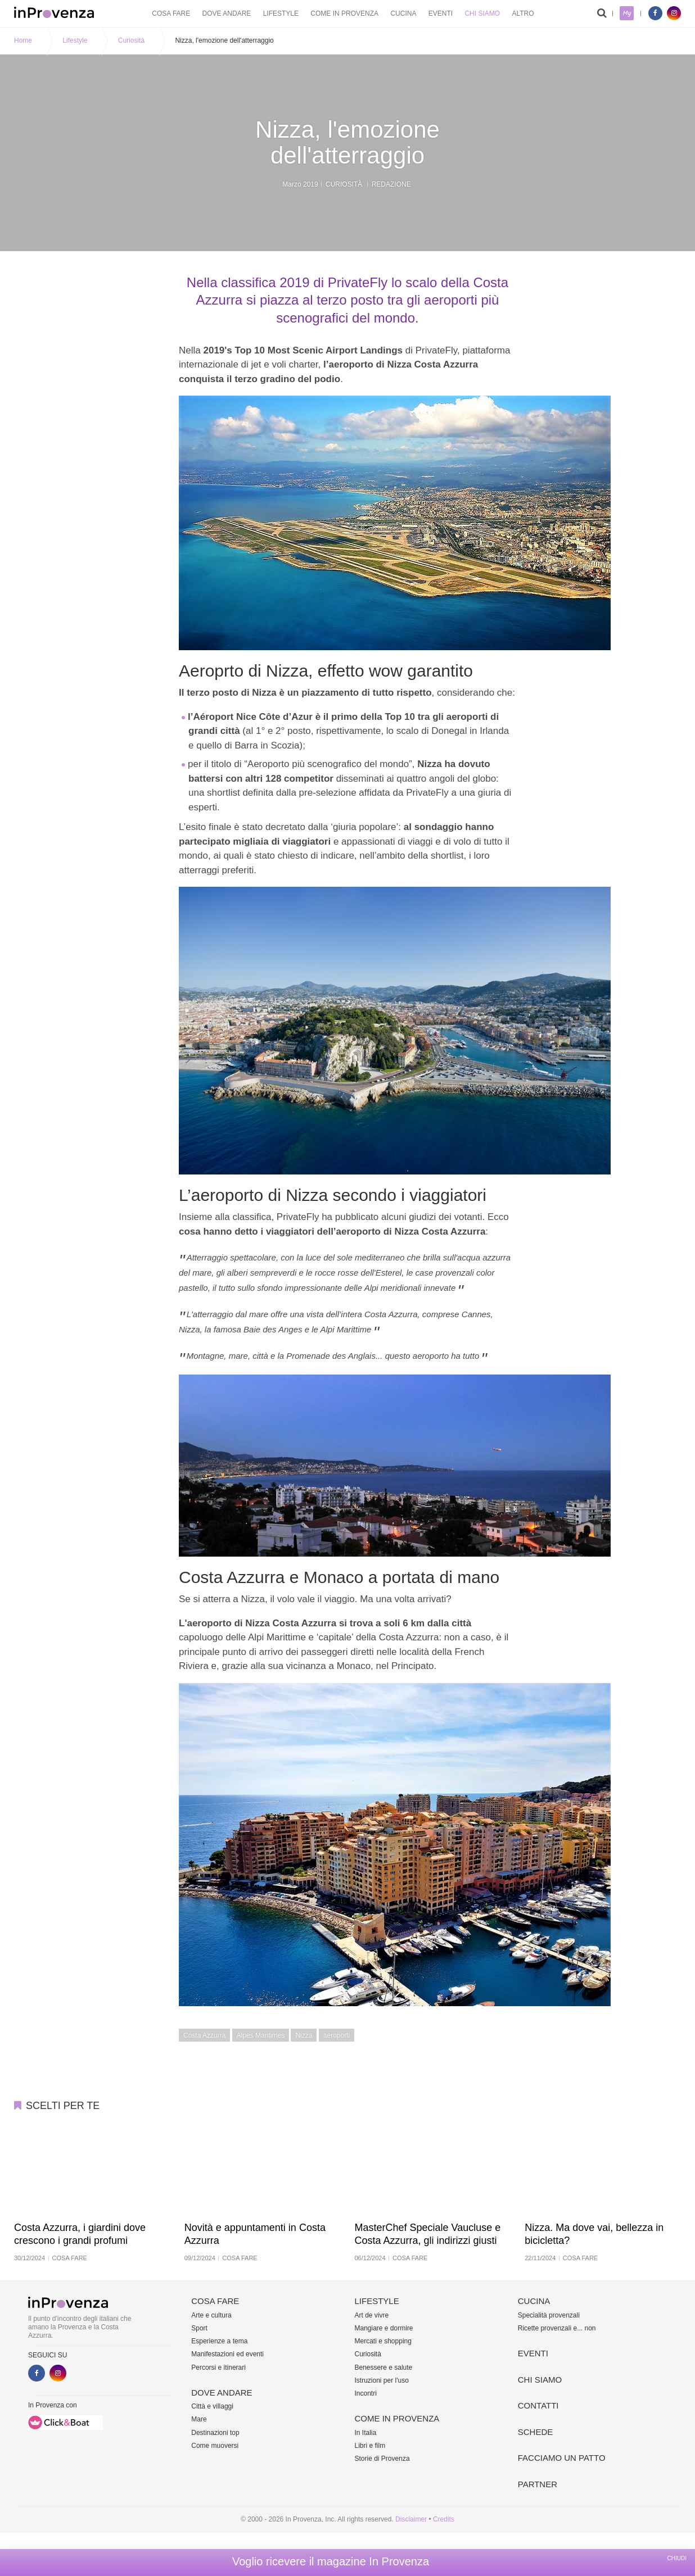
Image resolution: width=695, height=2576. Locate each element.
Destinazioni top (215, 2433)
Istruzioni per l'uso (382, 2380)
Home (23, 40)
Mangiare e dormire (384, 2328)
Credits (443, 2519)
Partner (537, 2484)
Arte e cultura (211, 2315)
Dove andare (226, 13)
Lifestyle (281, 13)
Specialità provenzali (549, 2315)
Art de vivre (372, 2315)
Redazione (391, 184)
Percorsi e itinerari (218, 2367)
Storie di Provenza (382, 2458)
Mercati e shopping (383, 2341)
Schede (535, 2432)
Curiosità (131, 40)
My (626, 13)
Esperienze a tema (219, 2341)
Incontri (366, 2393)
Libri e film (370, 2446)
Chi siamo (482, 13)
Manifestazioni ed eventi (227, 2354)
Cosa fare (171, 13)
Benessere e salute (384, 2367)
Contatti (538, 2405)
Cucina (403, 13)
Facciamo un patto (562, 2457)
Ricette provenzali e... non (557, 2328)
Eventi (440, 13)
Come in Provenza (344, 13)
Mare (198, 2419)
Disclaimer (411, 2519)
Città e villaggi (212, 2406)
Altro (523, 13)
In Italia (366, 2433)
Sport (199, 2328)
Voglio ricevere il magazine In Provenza (330, 2561)
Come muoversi (214, 2446)
